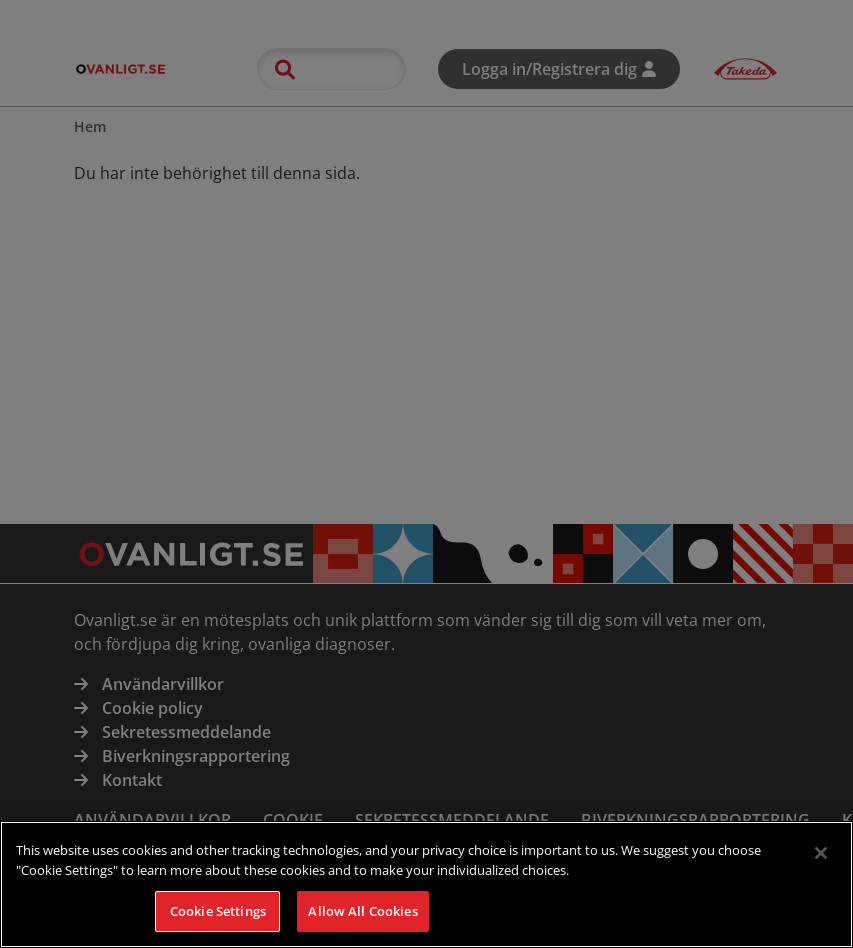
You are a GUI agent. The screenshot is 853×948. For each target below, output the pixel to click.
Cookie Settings (218, 926)
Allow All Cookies (362, 926)
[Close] (821, 869)
